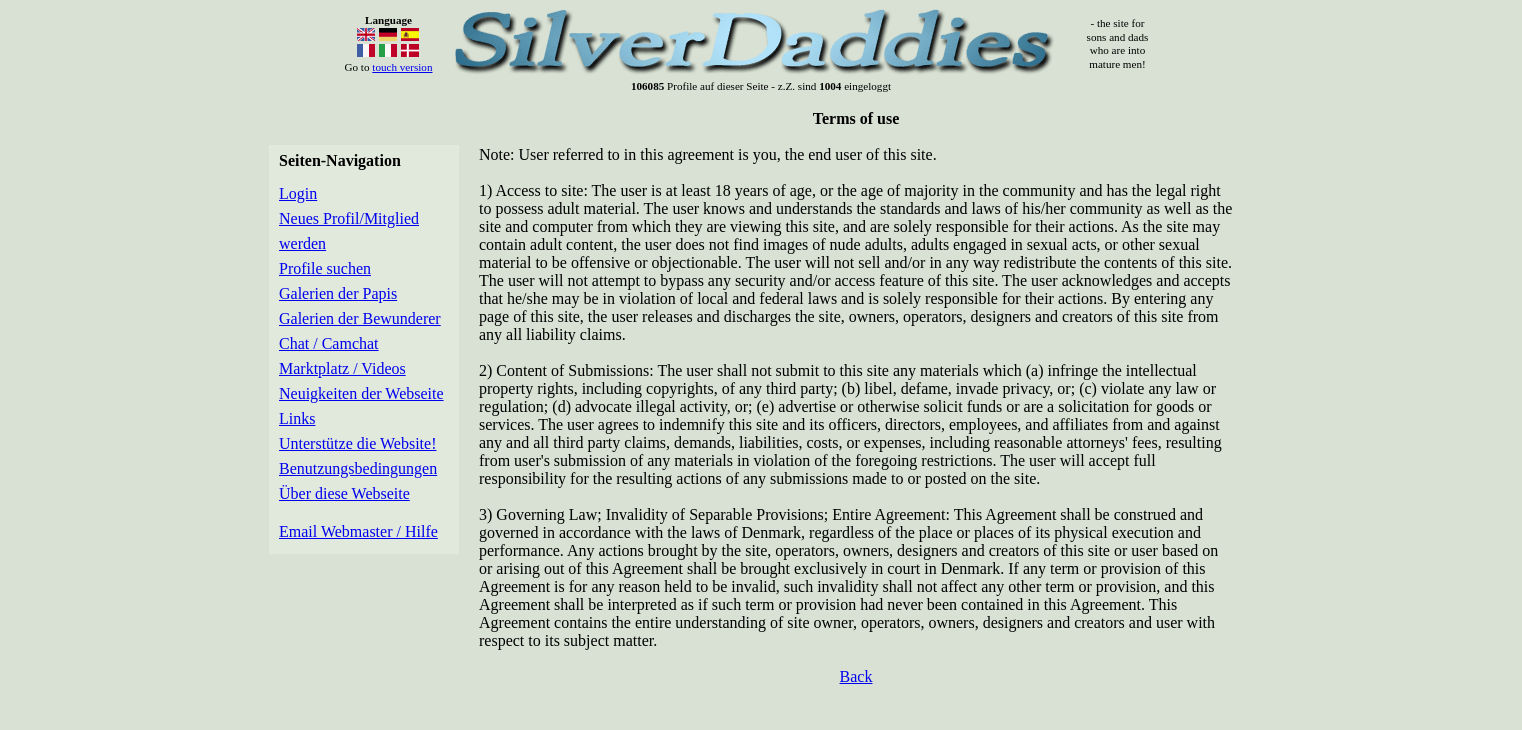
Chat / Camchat (329, 343)
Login (298, 193)
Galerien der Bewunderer (360, 318)
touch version (402, 67)
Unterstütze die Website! (357, 443)
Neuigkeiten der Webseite (361, 393)
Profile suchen (325, 268)
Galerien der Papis (338, 293)
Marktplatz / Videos (342, 368)
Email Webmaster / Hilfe (358, 531)
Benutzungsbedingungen (358, 468)
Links (297, 418)
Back (856, 676)
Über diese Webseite (344, 493)
